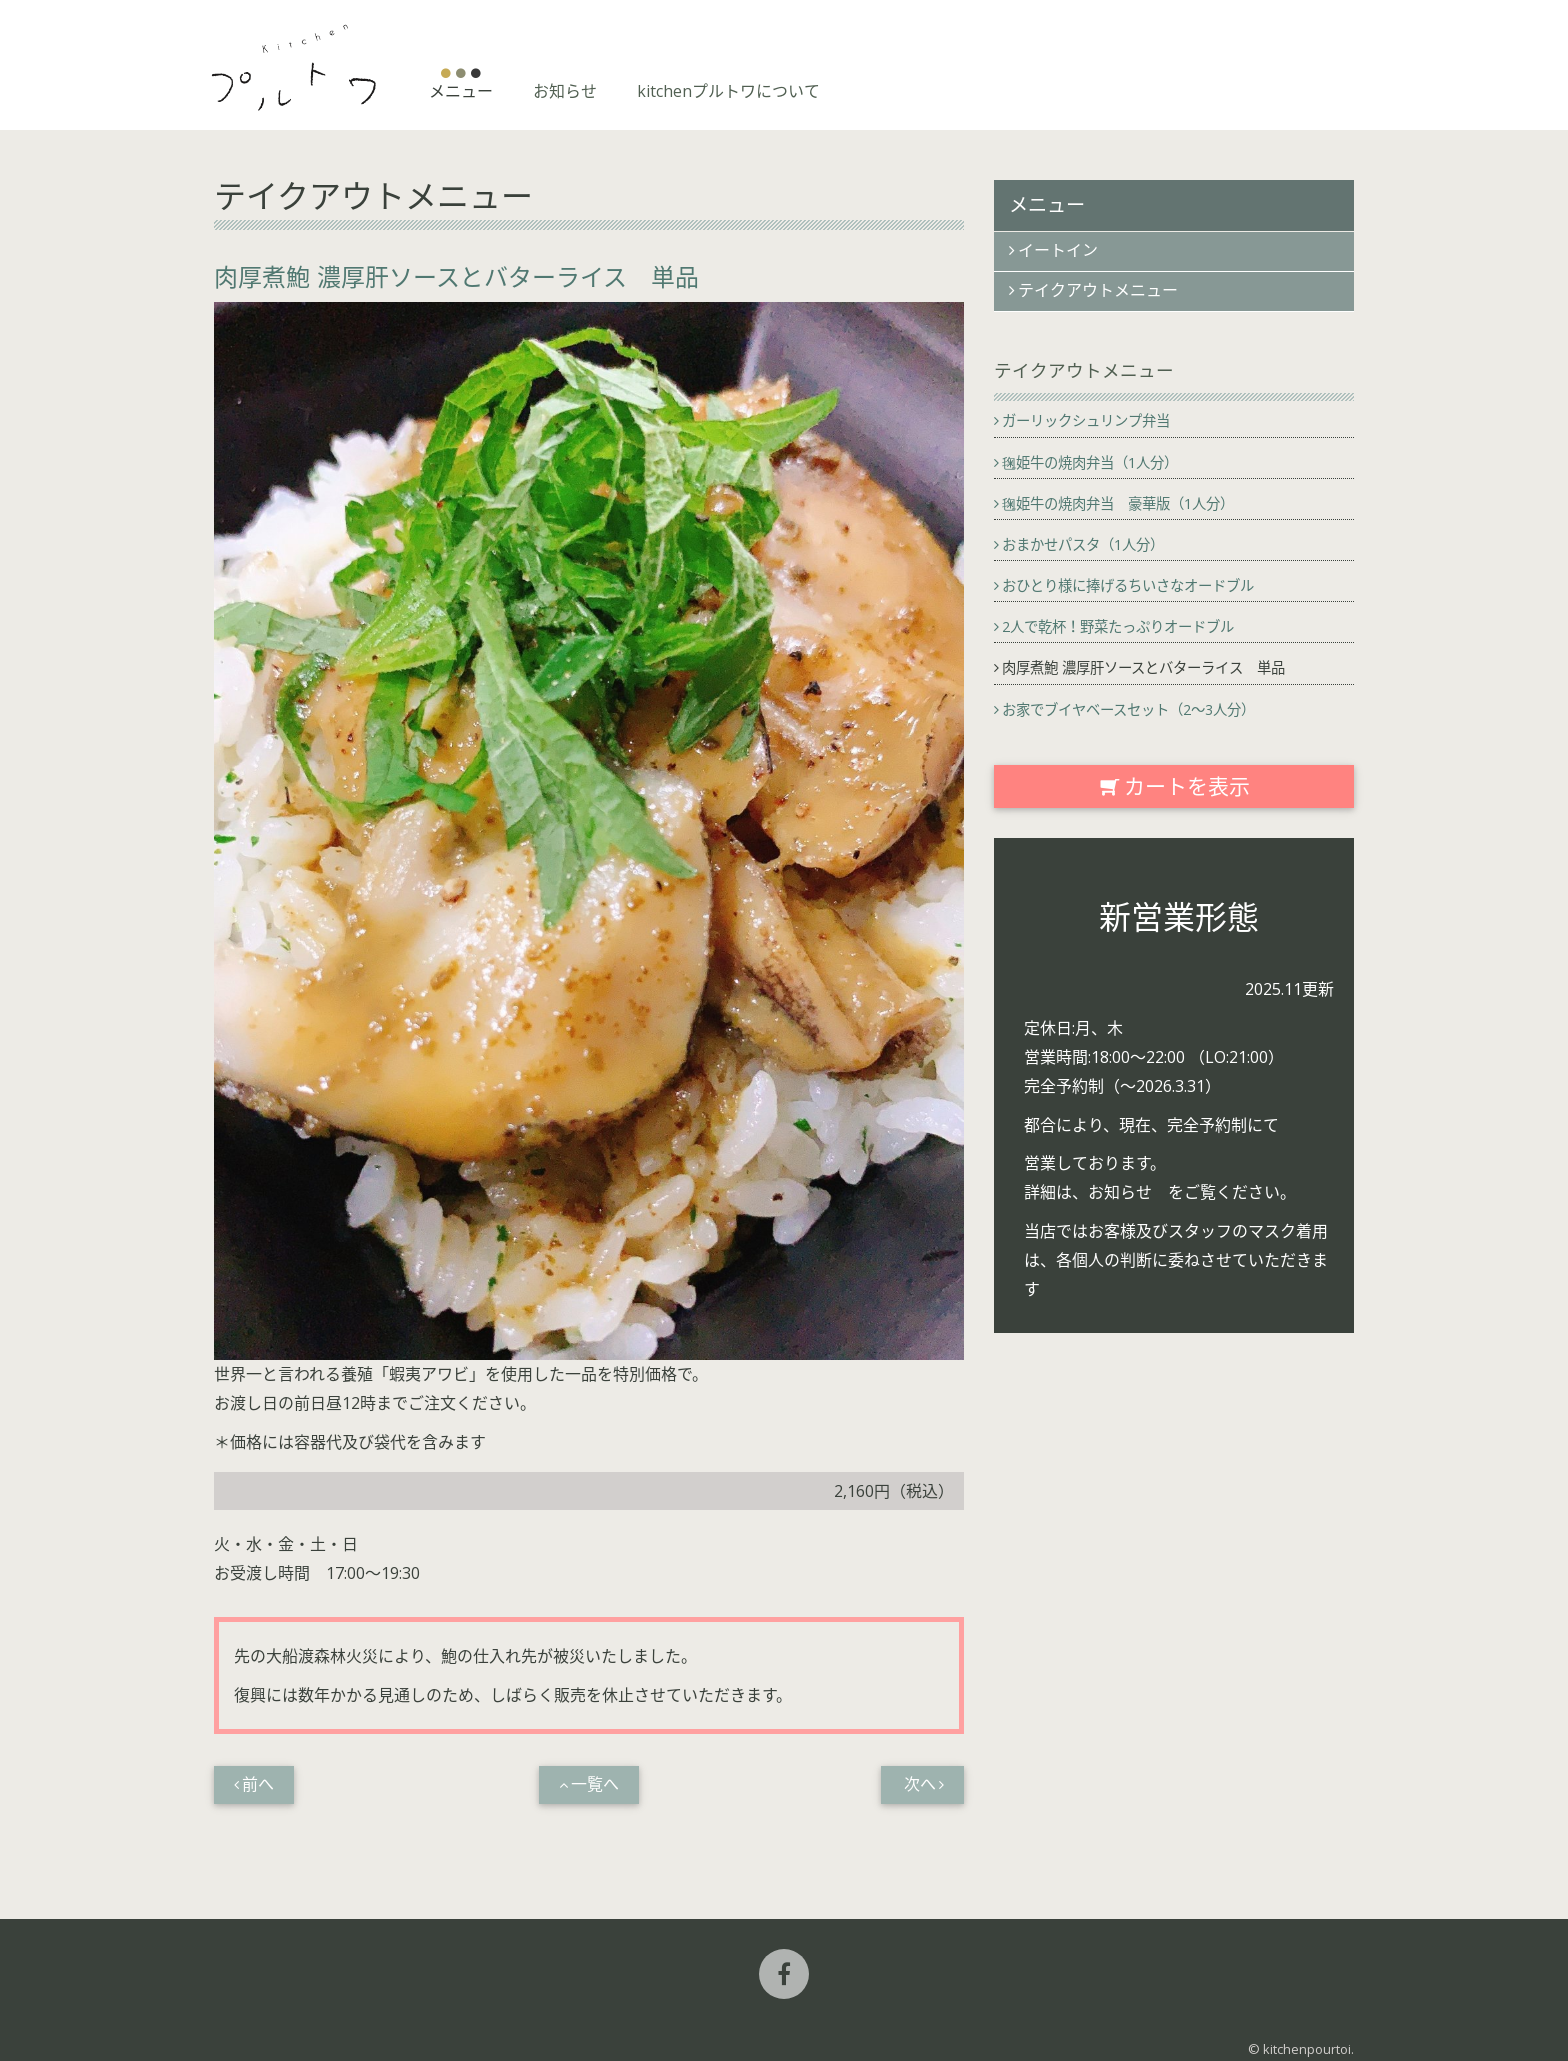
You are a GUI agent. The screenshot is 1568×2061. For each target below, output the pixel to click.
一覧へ (595, 1784)
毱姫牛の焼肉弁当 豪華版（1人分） (1118, 503)
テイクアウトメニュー (1098, 290)
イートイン (1058, 250)
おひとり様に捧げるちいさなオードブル (1128, 585)
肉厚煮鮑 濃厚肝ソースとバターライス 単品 (1143, 667)
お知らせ (565, 91)
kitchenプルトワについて (728, 91)
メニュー (461, 91)
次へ (920, 1784)
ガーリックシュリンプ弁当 (1086, 420)
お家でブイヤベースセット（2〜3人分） (1128, 709)
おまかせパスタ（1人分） (1083, 544)
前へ (258, 1784)
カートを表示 (1174, 786)
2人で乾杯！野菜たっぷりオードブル (1118, 626)
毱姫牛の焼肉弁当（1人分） (1090, 462)
